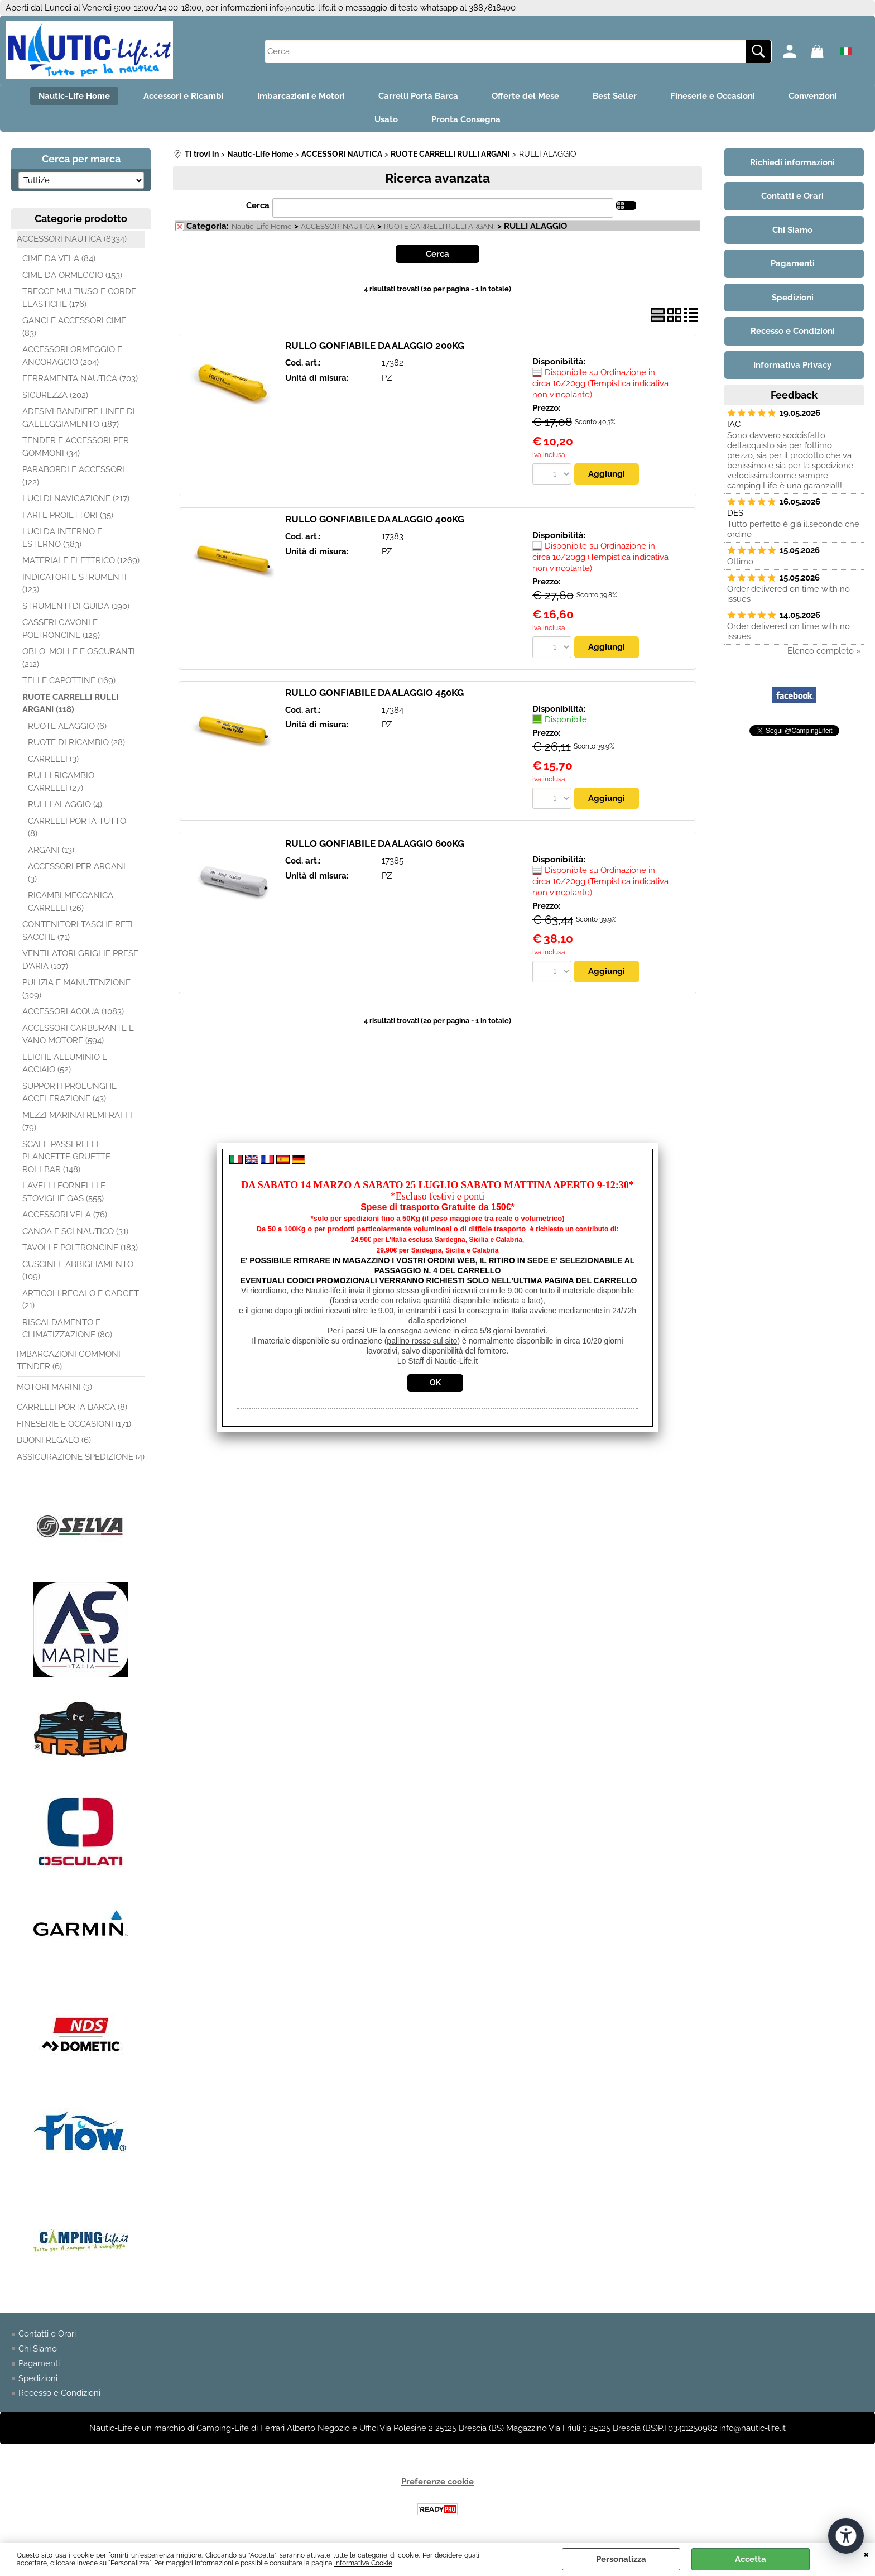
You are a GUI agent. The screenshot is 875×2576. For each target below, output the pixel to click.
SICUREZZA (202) (55, 395)
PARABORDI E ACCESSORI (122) (73, 475)
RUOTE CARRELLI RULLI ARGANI (439, 226)
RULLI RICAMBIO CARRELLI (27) (61, 781)
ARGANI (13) (51, 850)
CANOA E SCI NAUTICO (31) (75, 1231)
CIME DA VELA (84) (58, 258)
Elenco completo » (824, 651)
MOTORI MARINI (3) (54, 1387)
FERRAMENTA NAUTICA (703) (80, 378)
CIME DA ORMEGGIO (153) (72, 275)
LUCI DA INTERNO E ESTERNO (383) (62, 537)
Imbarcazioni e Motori (301, 96)
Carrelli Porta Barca (418, 96)
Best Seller (615, 96)
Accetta (750, 2559)
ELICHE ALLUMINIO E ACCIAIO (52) (64, 1063)
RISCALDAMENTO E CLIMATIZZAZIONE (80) (67, 1328)
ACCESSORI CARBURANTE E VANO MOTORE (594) (78, 1034)
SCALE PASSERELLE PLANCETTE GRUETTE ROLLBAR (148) (66, 1156)
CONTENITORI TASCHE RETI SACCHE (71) (77, 930)
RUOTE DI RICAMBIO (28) (76, 742)
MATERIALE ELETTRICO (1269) (81, 560)
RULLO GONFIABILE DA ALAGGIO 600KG (374, 843)
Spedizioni (37, 2378)
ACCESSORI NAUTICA (338, 226)
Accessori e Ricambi (183, 96)
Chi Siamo (37, 2349)
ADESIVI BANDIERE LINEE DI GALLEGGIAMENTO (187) (78, 417)
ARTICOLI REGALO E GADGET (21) (80, 1299)
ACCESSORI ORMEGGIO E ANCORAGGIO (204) (72, 355)
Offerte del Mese (525, 96)
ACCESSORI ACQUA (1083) (73, 1011)
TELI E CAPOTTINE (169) (69, 680)
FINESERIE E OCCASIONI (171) (74, 1424)
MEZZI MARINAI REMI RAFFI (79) (77, 1121)
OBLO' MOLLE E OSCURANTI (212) (78, 657)
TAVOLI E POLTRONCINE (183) (80, 1248)
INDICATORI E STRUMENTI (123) (74, 583)
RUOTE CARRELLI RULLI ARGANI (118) (70, 703)
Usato (386, 119)
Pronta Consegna (466, 119)
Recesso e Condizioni (59, 2393)
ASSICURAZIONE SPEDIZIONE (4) (81, 1457)
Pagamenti (39, 2363)
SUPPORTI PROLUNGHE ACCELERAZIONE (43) (69, 1092)
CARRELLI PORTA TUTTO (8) (77, 827)
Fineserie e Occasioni (712, 96)
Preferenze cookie (437, 2482)
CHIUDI (866, 2553)
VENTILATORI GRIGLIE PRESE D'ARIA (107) (80, 959)
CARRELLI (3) (53, 759)
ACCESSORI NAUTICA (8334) (72, 239)
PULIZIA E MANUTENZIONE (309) (76, 988)
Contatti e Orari (47, 2334)
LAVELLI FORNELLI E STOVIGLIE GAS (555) (63, 1192)
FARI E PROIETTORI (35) (67, 515)
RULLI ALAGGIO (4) (65, 804)
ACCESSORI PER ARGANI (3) (77, 872)
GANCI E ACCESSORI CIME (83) (74, 326)
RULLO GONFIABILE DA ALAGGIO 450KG (374, 692)
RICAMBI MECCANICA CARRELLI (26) (70, 901)
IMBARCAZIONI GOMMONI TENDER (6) (69, 1360)
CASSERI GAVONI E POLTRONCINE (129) (61, 628)
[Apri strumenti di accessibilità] (846, 2536)
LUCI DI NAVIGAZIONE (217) (75, 498)
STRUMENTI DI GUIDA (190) (75, 606)
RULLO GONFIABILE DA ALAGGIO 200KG (374, 345)
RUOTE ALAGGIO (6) (67, 726)
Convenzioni (813, 96)
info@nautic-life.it (303, 8)
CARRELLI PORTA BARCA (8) (72, 1407)
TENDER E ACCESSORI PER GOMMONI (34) (75, 446)
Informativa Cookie (363, 2563)
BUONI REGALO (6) (54, 1440)
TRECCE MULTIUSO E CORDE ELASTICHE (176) (79, 297)
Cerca (258, 205)
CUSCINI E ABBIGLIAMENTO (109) (77, 1270)
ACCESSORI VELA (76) (64, 1215)
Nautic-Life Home (74, 96)
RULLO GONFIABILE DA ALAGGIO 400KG (374, 519)
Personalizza (621, 2559)
